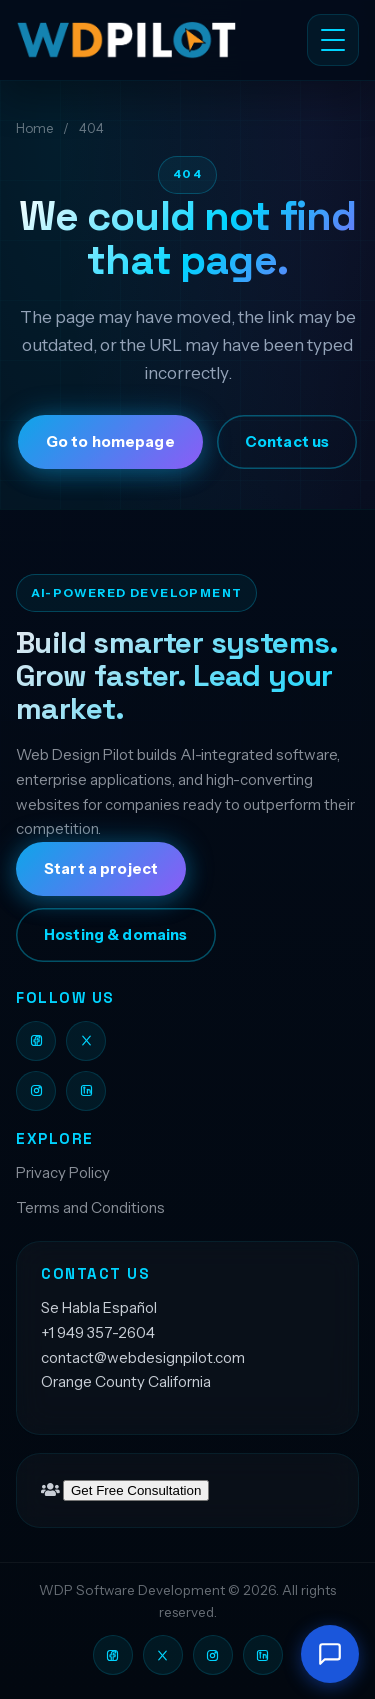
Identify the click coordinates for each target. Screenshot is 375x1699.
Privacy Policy (63, 1172)
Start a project (101, 869)
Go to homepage (110, 442)
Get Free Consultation (136, 1490)
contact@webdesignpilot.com (143, 1357)
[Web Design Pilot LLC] (137, 40)
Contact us (287, 442)
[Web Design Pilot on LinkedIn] (86, 1091)
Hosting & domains (116, 935)
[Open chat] (330, 1654)
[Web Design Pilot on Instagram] (36, 1091)
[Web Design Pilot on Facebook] (36, 1041)
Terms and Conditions (90, 1207)
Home (34, 128)
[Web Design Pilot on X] (86, 1041)
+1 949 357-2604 (98, 1332)
